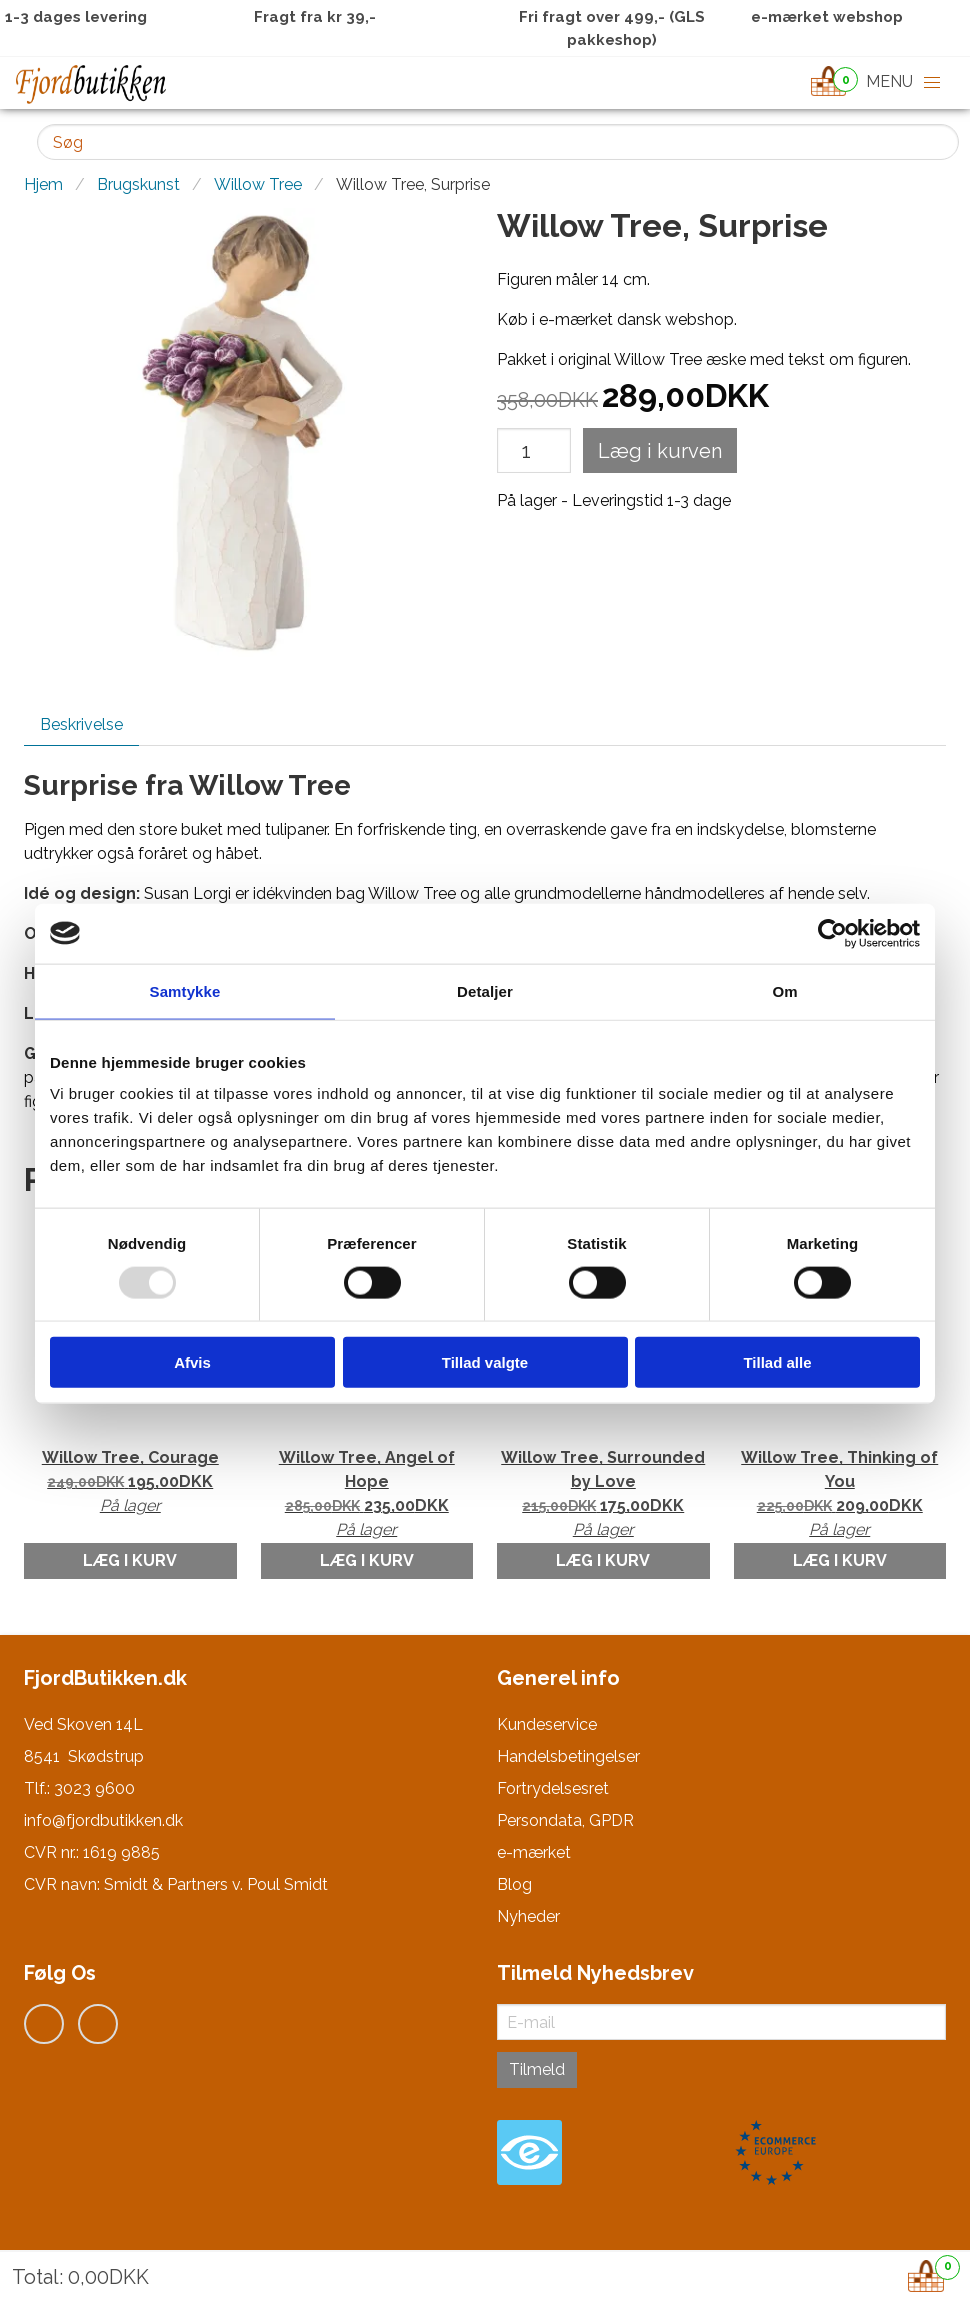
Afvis (192, 1362)
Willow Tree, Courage (130, 1483)
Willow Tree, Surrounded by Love (603, 1495)
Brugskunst (138, 184)
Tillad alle (777, 1362)
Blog (514, 1884)
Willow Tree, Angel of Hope (367, 1495)
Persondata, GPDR (565, 1820)
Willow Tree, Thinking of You (840, 1495)
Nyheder (528, 1916)
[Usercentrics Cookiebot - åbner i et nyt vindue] (832, 933)
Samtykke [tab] (185, 990)
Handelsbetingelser (568, 1756)
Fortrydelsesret (553, 1788)
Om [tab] (784, 990)
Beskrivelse (81, 724)
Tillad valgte (485, 1362)
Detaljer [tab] (485, 990)
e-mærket (534, 1852)
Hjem (43, 184)
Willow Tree (258, 184)
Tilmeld (537, 2069)
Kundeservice (547, 1724)
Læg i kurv (130, 1560)
